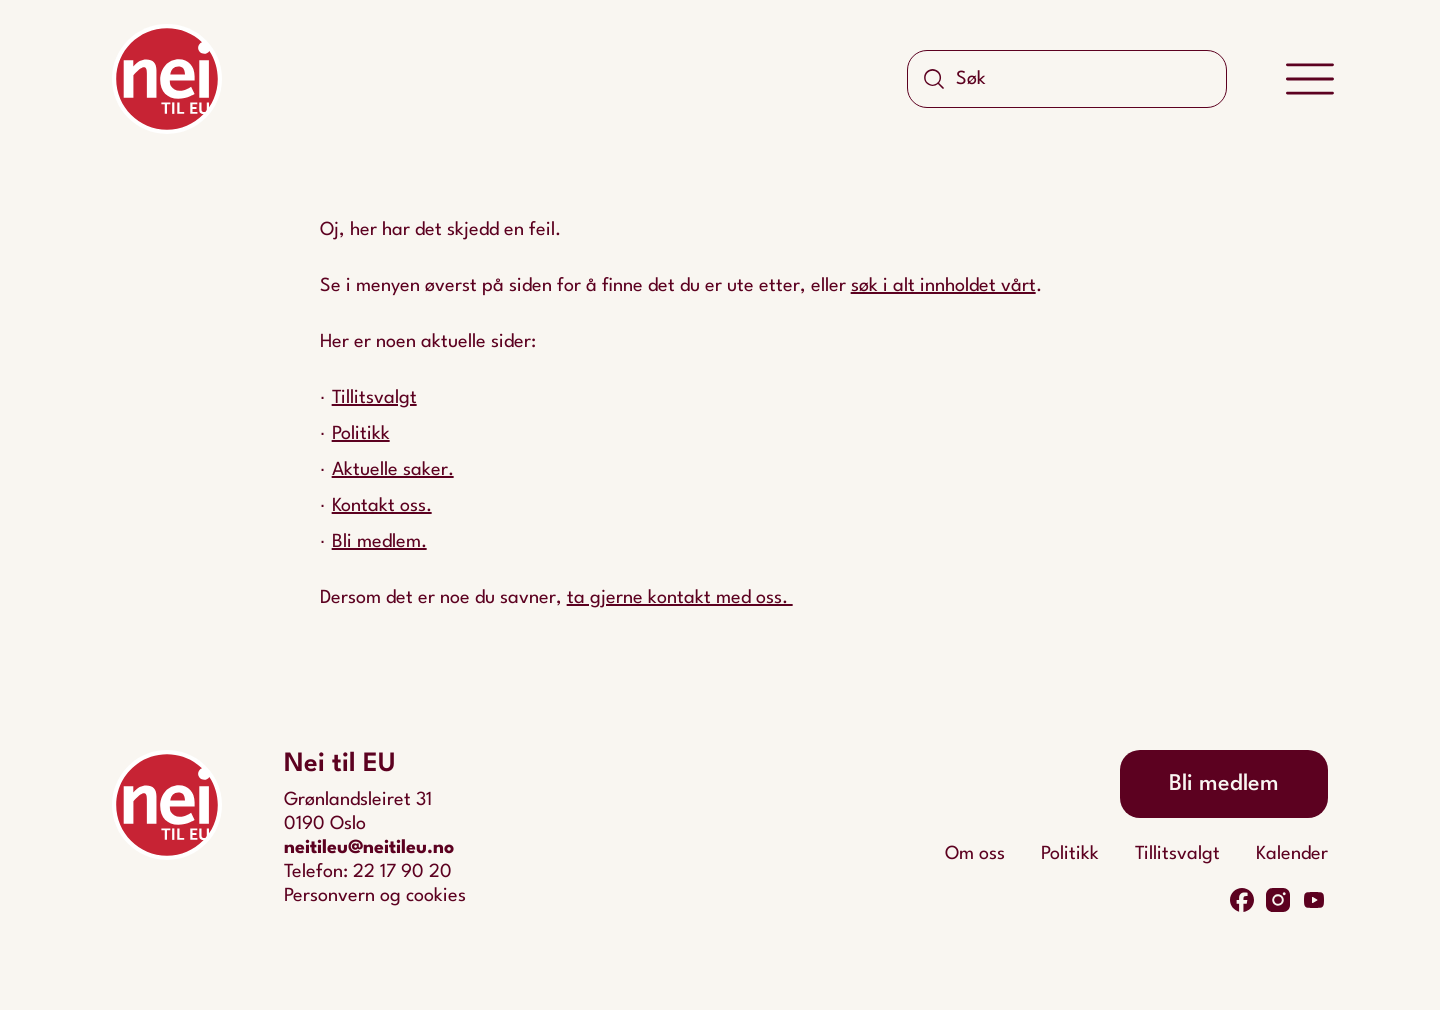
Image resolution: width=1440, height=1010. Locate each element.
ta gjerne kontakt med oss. (680, 598)
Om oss (975, 854)
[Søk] (934, 79)
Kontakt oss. (382, 506)
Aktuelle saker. (393, 470)
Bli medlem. (379, 542)
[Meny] (1310, 79)
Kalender (1292, 854)
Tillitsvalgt (374, 398)
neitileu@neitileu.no (369, 848)
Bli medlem (1224, 784)
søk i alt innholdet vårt (943, 286)
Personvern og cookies (375, 896)
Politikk (361, 434)
